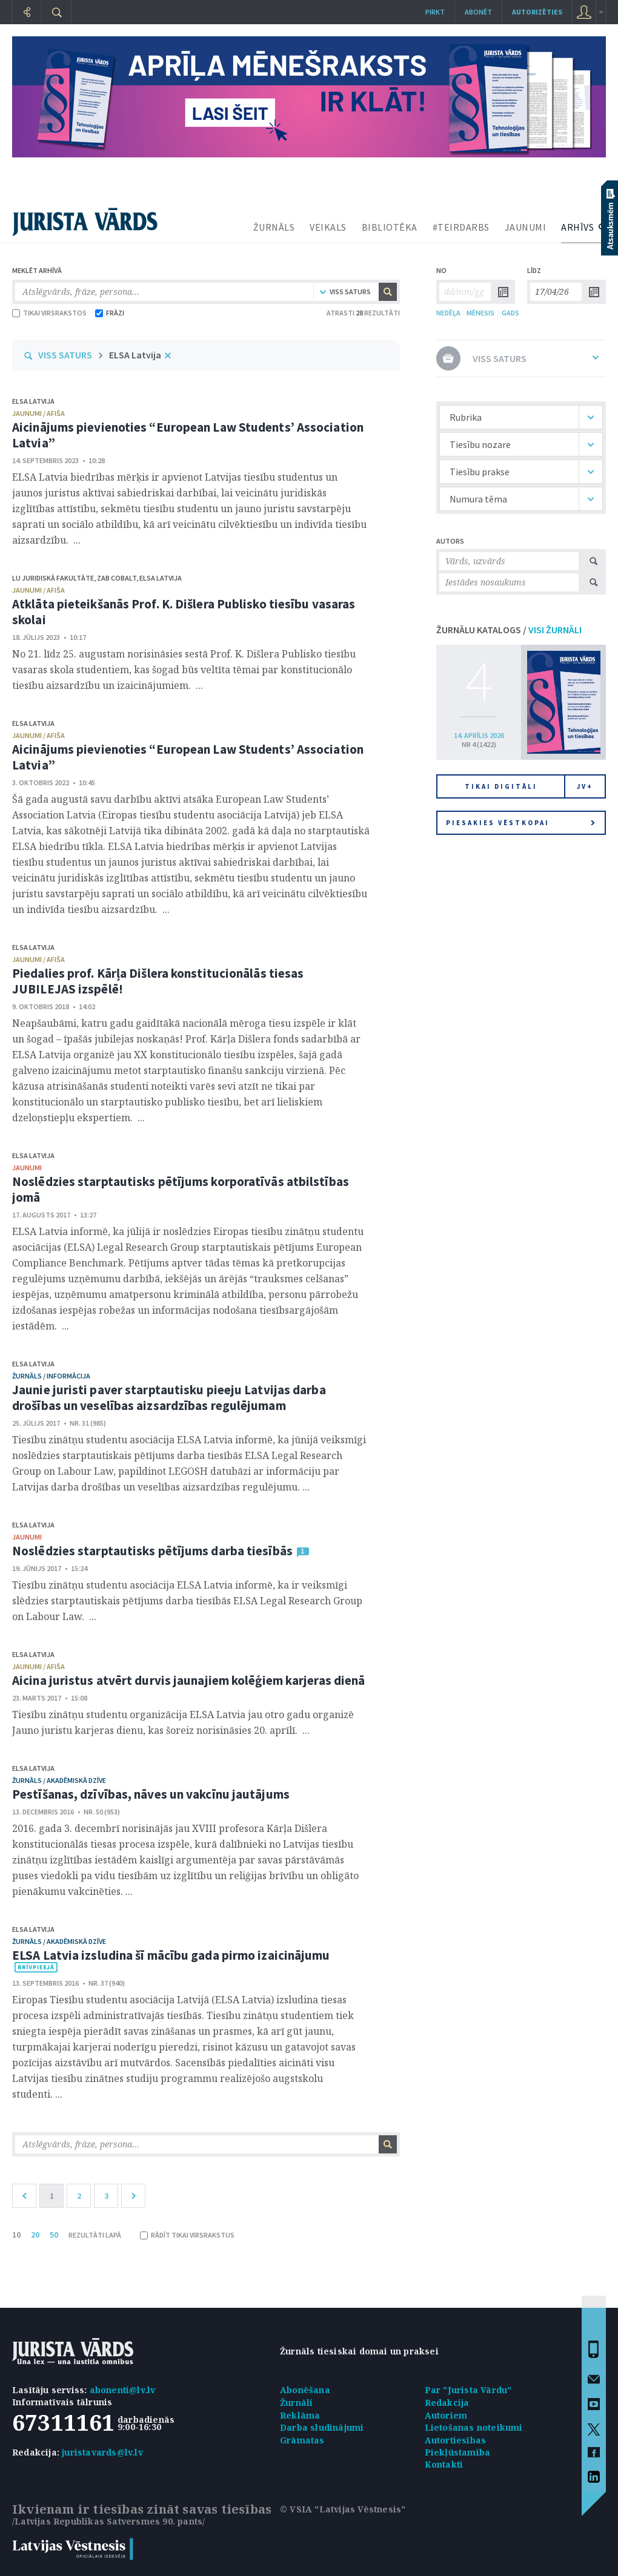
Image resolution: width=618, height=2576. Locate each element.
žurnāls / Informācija (51, 1375)
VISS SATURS (65, 355)
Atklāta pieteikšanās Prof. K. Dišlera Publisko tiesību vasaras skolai (183, 612)
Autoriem (446, 2415)
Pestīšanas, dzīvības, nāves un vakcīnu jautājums (151, 1794)
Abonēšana (305, 2390)
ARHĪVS (577, 227)
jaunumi (27, 1167)
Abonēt (478, 11)
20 (35, 2234)
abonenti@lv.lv (123, 2390)
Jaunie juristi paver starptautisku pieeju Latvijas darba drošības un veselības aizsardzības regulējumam (169, 1398)
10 (16, 2234)
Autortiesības (456, 2440)
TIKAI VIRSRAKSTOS (49, 312)
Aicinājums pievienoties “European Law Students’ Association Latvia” (188, 435)
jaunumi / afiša (38, 413)
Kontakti (444, 2464)
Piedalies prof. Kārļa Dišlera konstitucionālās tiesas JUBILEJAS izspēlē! (158, 981)
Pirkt (435, 11)
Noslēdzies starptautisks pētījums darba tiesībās (152, 1551)
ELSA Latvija (135, 355)
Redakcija (447, 2402)
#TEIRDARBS (461, 227)
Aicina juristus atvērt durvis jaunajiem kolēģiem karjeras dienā (188, 1680)
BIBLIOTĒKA (389, 227)
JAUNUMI (526, 227)
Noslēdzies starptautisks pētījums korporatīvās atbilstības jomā (180, 1189)
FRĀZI (109, 312)
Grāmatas (302, 2440)
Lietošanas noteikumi (474, 2427)
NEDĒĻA (448, 312)
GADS (510, 312)
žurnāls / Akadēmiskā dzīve (59, 1780)
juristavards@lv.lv (102, 2452)
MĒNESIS (480, 312)
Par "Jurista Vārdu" (468, 2390)
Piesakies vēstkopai (520, 823)
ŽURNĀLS (274, 227)
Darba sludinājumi (322, 2427)
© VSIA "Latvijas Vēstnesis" (342, 2509)
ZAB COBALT (116, 577)
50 (54, 2234)
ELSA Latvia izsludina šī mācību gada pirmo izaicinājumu (171, 1955)
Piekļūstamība (458, 2452)
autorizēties (537, 11)
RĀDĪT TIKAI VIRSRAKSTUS (187, 2234)
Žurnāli (296, 2402)
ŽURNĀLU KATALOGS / (509, 630)
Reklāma (300, 2415)
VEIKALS (328, 227)
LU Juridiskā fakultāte (53, 577)
